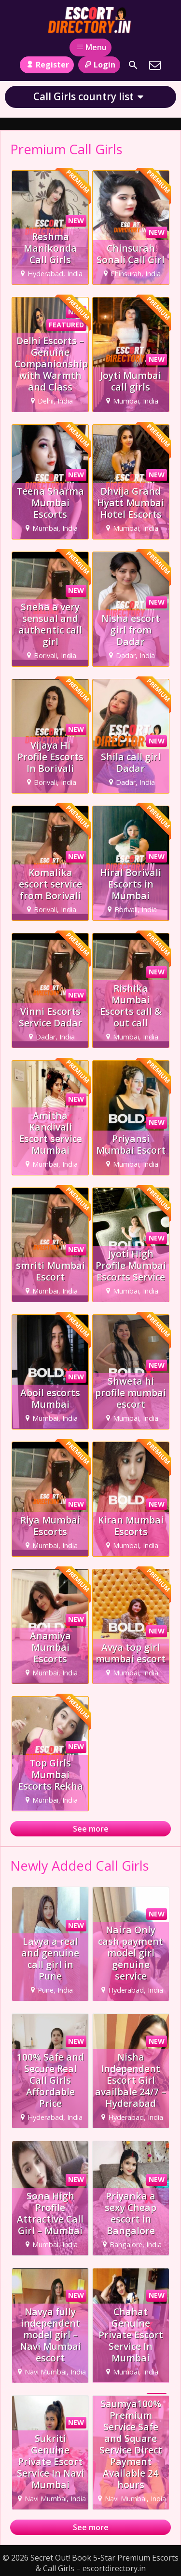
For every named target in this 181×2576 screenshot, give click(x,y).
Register (47, 64)
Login (99, 64)
